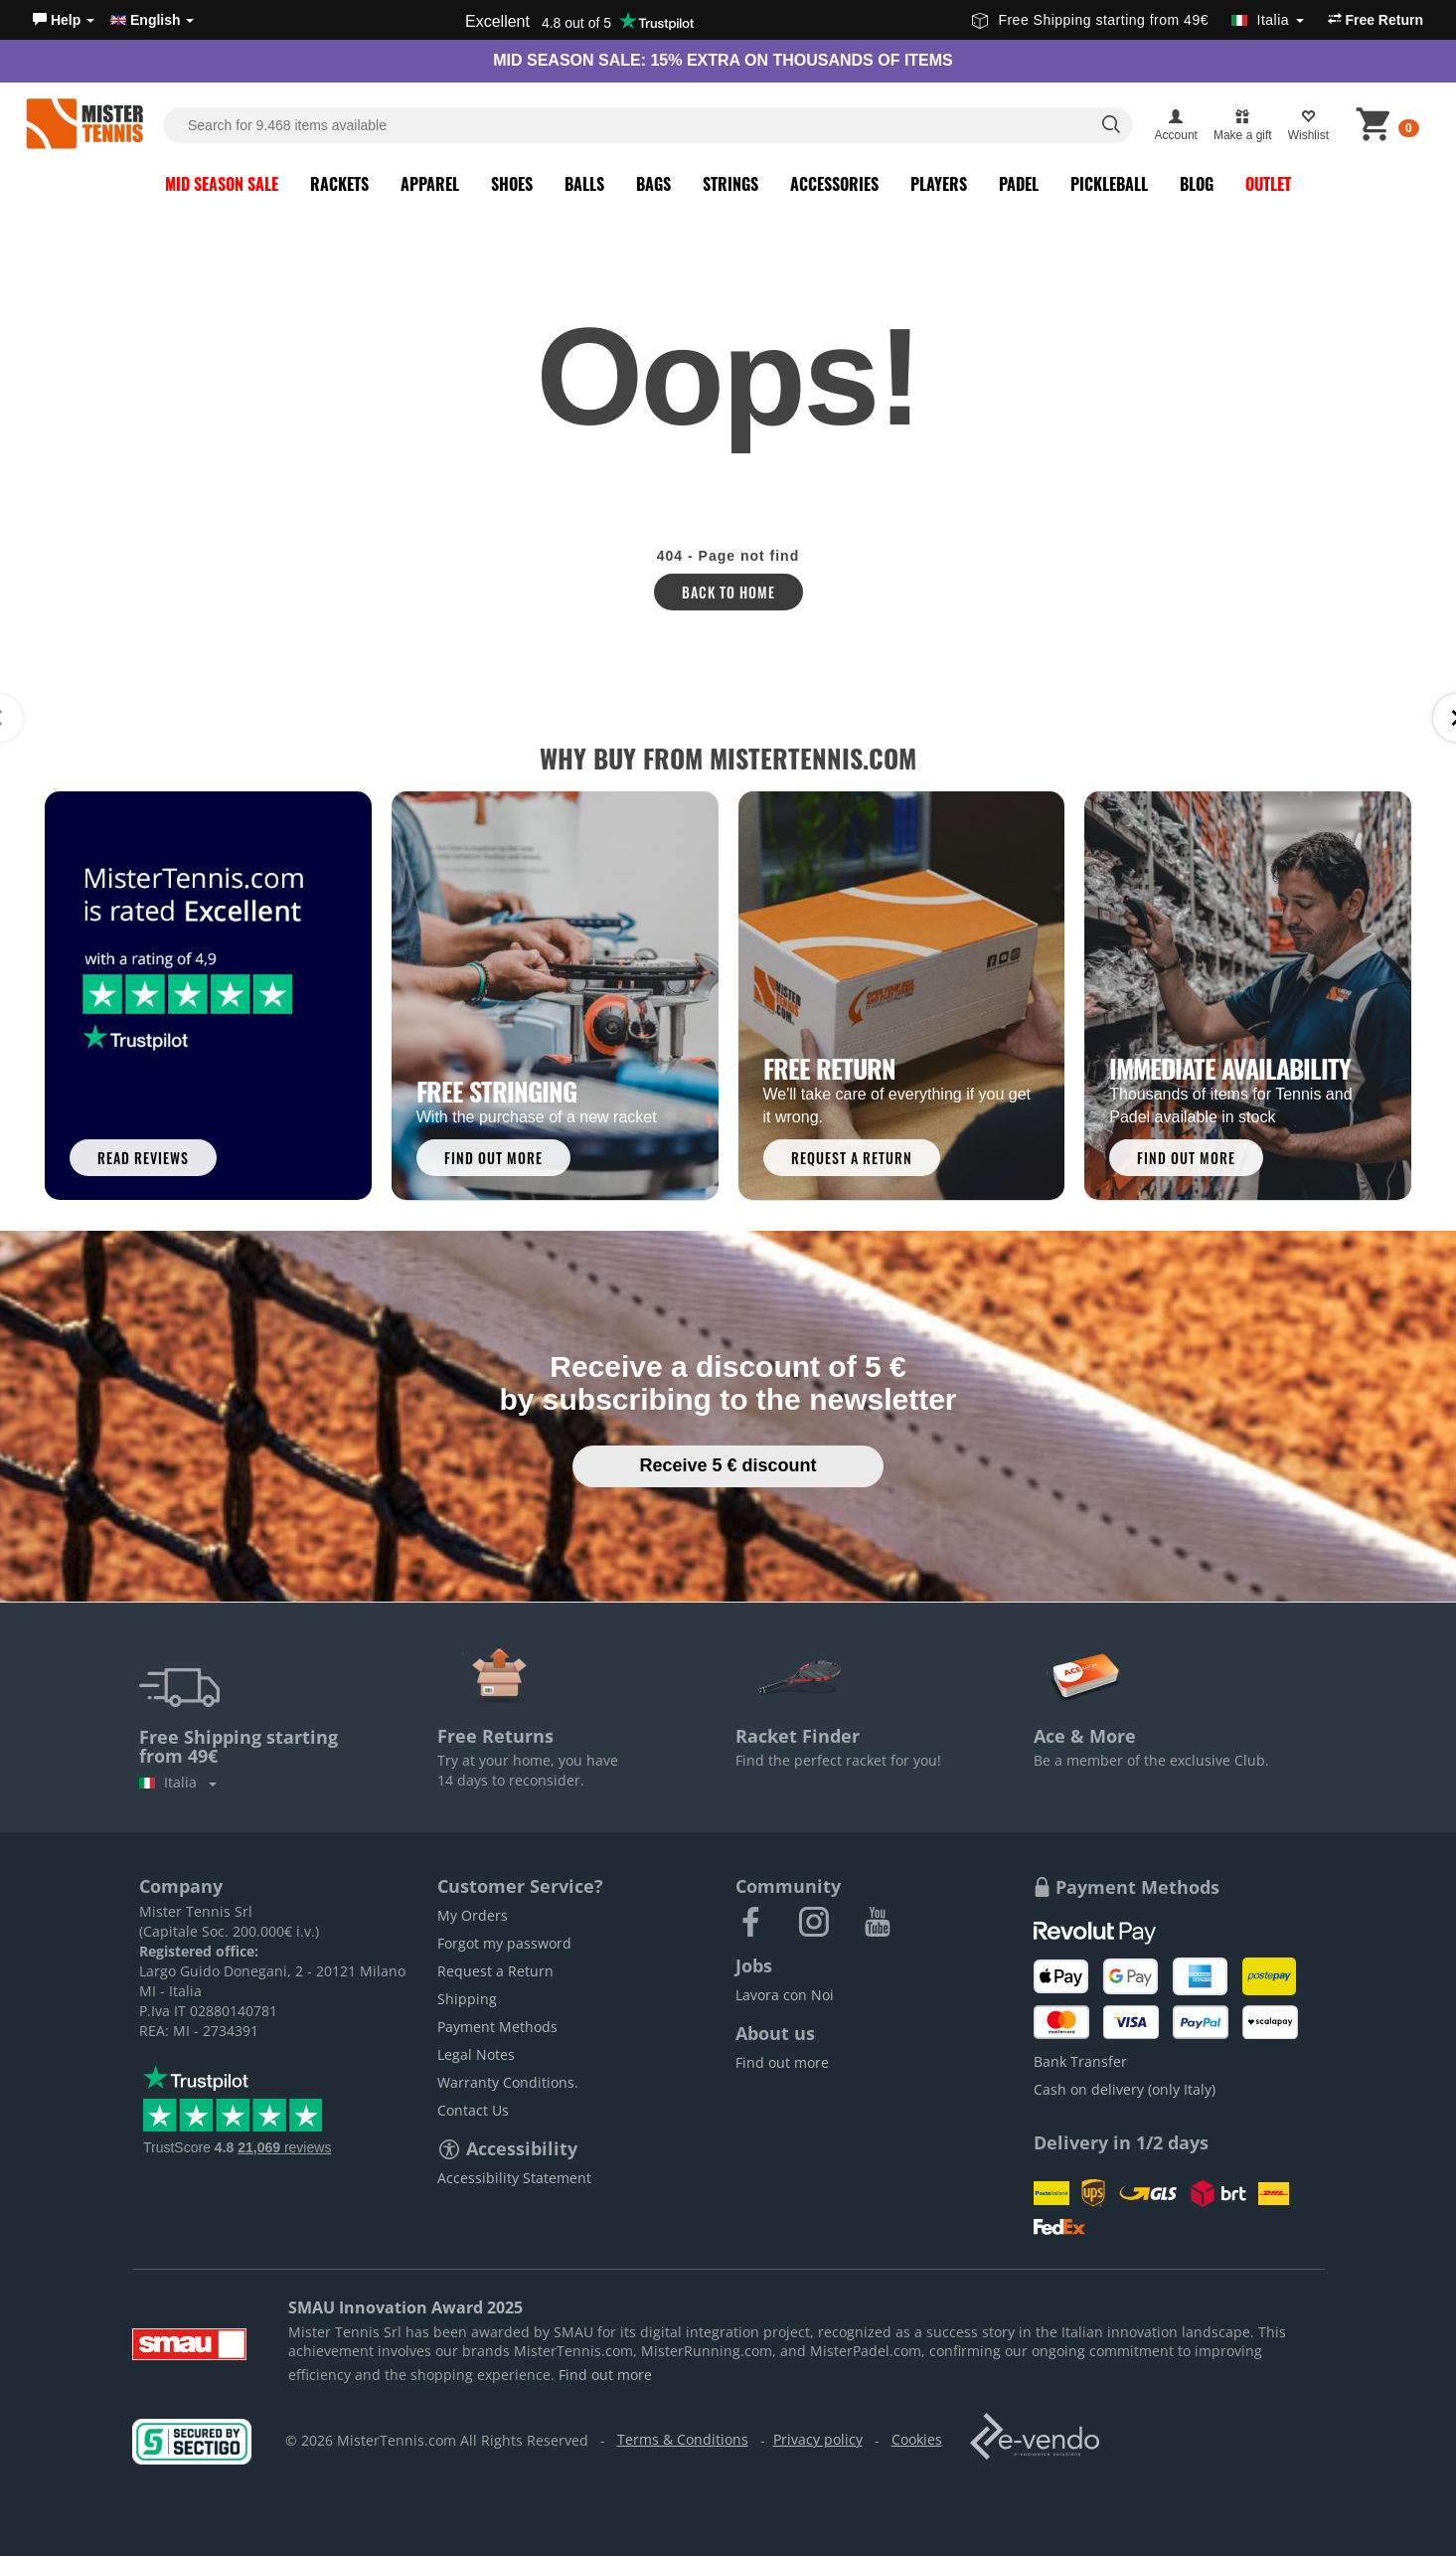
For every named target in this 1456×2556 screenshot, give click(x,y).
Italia (178, 1782)
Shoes (512, 184)
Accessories (834, 184)
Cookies (916, 2439)
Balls (584, 184)
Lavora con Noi (784, 1994)
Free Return (1375, 20)
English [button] (152, 20)
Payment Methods (497, 2026)
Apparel (430, 184)
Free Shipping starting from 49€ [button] (1137, 20)
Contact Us (473, 2110)
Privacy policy (818, 2439)
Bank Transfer (1080, 2061)
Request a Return (495, 1970)
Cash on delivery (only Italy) (1124, 2089)
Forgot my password (504, 1943)
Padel (1019, 184)
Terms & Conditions (682, 2439)
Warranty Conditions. (507, 2082)
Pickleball (1109, 184)
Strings (730, 184)
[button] (63, 20)
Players (938, 184)
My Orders (472, 1915)
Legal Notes (476, 2054)
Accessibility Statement (514, 2177)
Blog (1196, 184)
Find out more (782, 2062)
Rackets (339, 184)
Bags (653, 184)
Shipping (467, 1998)
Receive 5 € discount (727, 1465)
